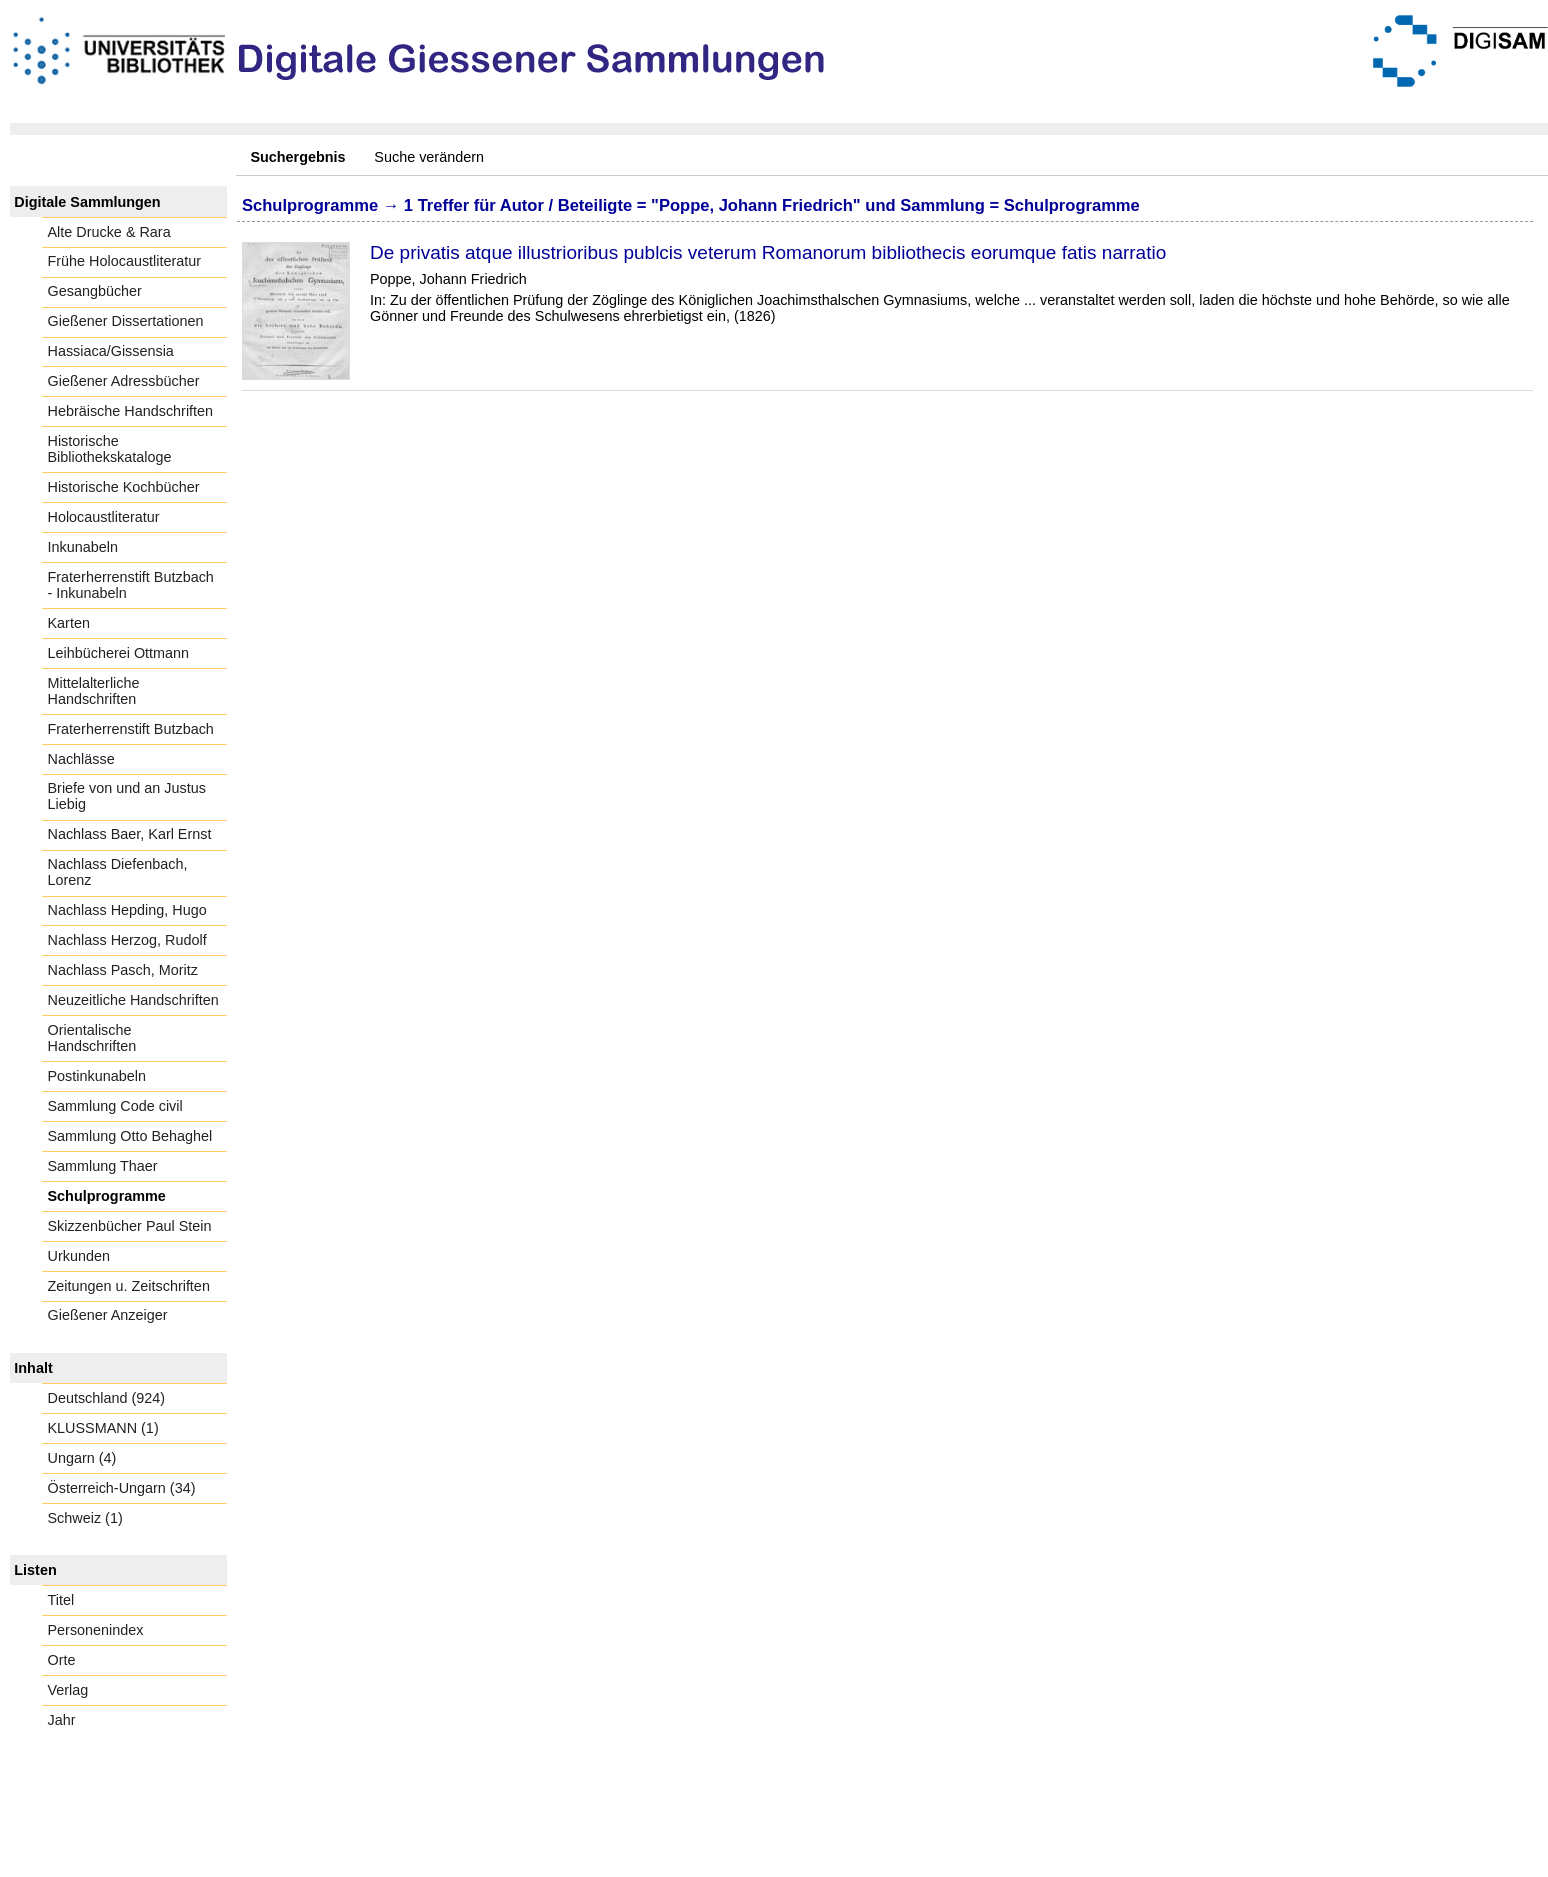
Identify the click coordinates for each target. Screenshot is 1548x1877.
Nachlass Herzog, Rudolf (127, 940)
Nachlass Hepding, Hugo (127, 910)
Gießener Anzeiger (108, 1315)
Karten (69, 623)
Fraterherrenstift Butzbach (131, 729)
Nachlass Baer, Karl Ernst (130, 834)
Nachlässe (81, 759)
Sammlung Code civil (115, 1106)
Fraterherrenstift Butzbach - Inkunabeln (131, 585)
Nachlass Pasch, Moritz (123, 970)
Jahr (62, 1720)
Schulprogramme (107, 1196)
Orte (62, 1660)
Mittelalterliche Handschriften (94, 691)
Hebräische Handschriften (131, 411)
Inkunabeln (83, 547)
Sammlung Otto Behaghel (130, 1136)
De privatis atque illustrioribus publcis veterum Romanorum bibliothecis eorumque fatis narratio (768, 252)
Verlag (68, 1690)
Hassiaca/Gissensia (111, 351)
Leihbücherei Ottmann (119, 653)
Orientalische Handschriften (92, 1038)
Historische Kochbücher (124, 487)
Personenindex (96, 1630)
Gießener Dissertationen (126, 321)
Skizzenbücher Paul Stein (130, 1226)
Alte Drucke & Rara (109, 232)
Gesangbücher (95, 291)
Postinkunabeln (97, 1076)
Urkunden (79, 1256)
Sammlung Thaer (103, 1166)
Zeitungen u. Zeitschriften (129, 1286)
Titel (61, 1600)
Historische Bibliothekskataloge (110, 449)
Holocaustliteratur (104, 517)
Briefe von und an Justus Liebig (127, 796)
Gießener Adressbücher (124, 381)
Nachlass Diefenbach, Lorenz (118, 872)
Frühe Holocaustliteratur (125, 261)
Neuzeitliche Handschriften (133, 1000)
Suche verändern (429, 157)
